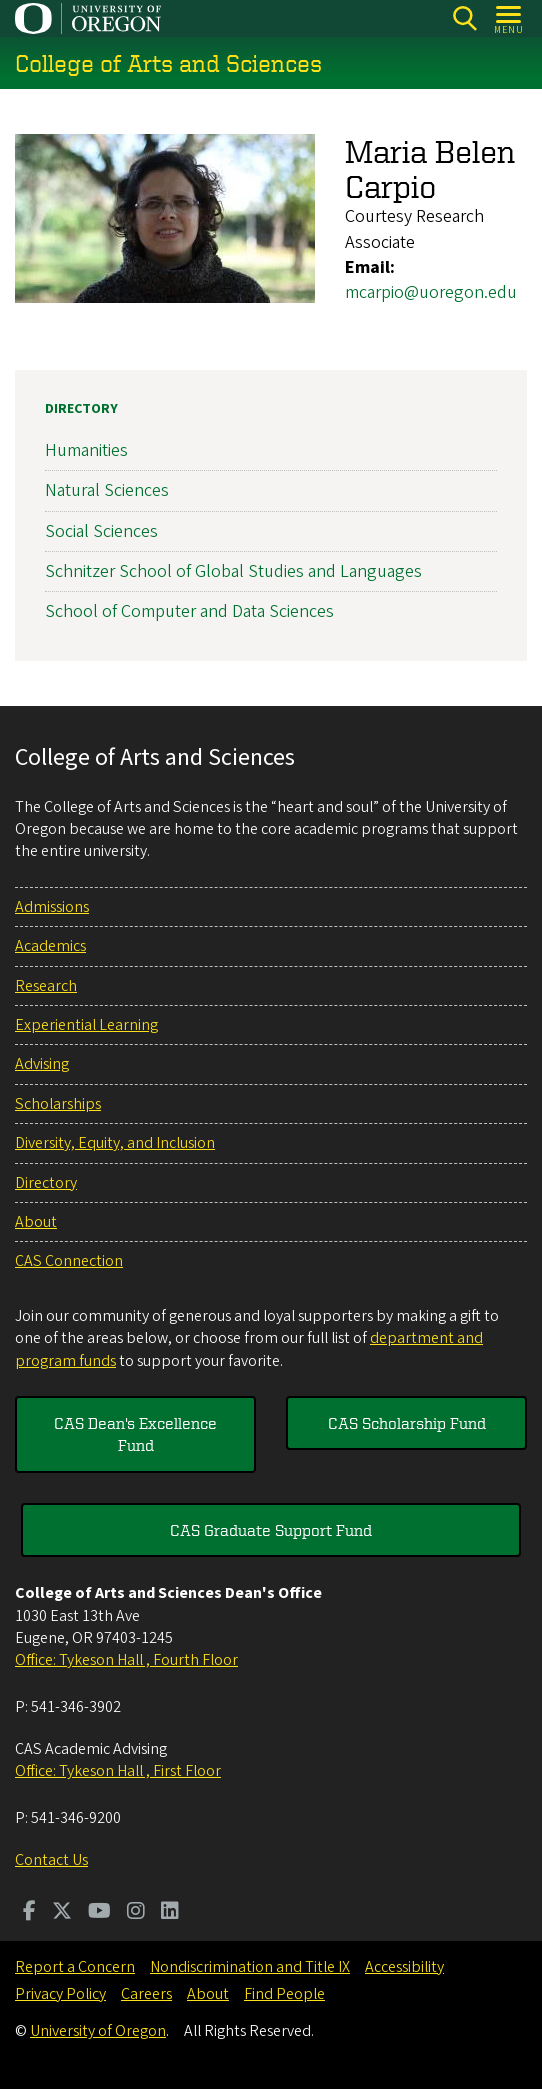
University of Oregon (98, 2031)
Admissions (52, 907)
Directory (81, 409)
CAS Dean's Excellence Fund (135, 1434)
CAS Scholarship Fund (407, 1423)
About (36, 1222)
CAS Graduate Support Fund (271, 1530)
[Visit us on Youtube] (99, 1913)
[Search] (464, 18)
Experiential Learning (86, 1025)
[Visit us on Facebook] (29, 1913)
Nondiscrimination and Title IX (250, 1967)
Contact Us (51, 1860)
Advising (42, 1064)
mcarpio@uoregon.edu (431, 292)
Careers (146, 1994)
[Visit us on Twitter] (62, 1913)
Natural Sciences (107, 491)
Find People (284, 1994)
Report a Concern (75, 1967)
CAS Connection (69, 1261)
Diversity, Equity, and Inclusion (115, 1143)
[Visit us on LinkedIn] (170, 1913)
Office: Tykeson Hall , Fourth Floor (126, 1660)
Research (46, 986)
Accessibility (404, 1967)
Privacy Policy (60, 1994)
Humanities (86, 450)
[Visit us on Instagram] (136, 1913)
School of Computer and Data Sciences (189, 611)
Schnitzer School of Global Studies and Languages (233, 571)
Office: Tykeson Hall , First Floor (118, 1771)
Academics (50, 946)
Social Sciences (101, 531)
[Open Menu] (509, 18)
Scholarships (58, 1104)
